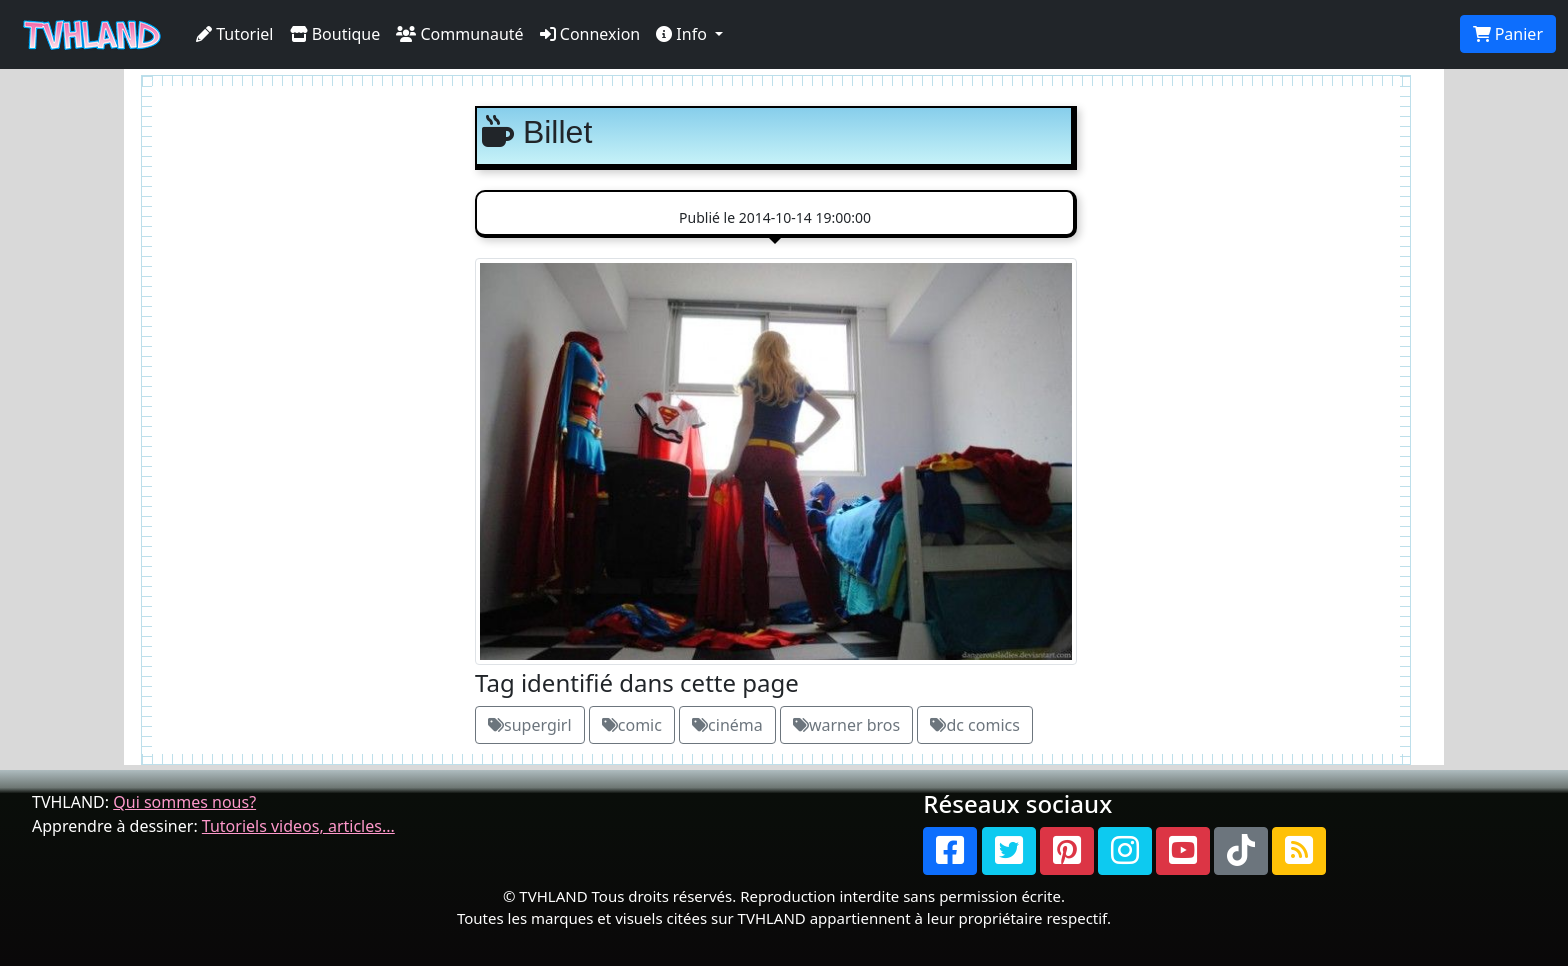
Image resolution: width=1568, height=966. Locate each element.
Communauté (459, 34)
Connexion (590, 34)
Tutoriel (235, 34)
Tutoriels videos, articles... (298, 826)
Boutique (335, 34)
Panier (1508, 34)
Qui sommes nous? (184, 802)
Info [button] (683, 34)
